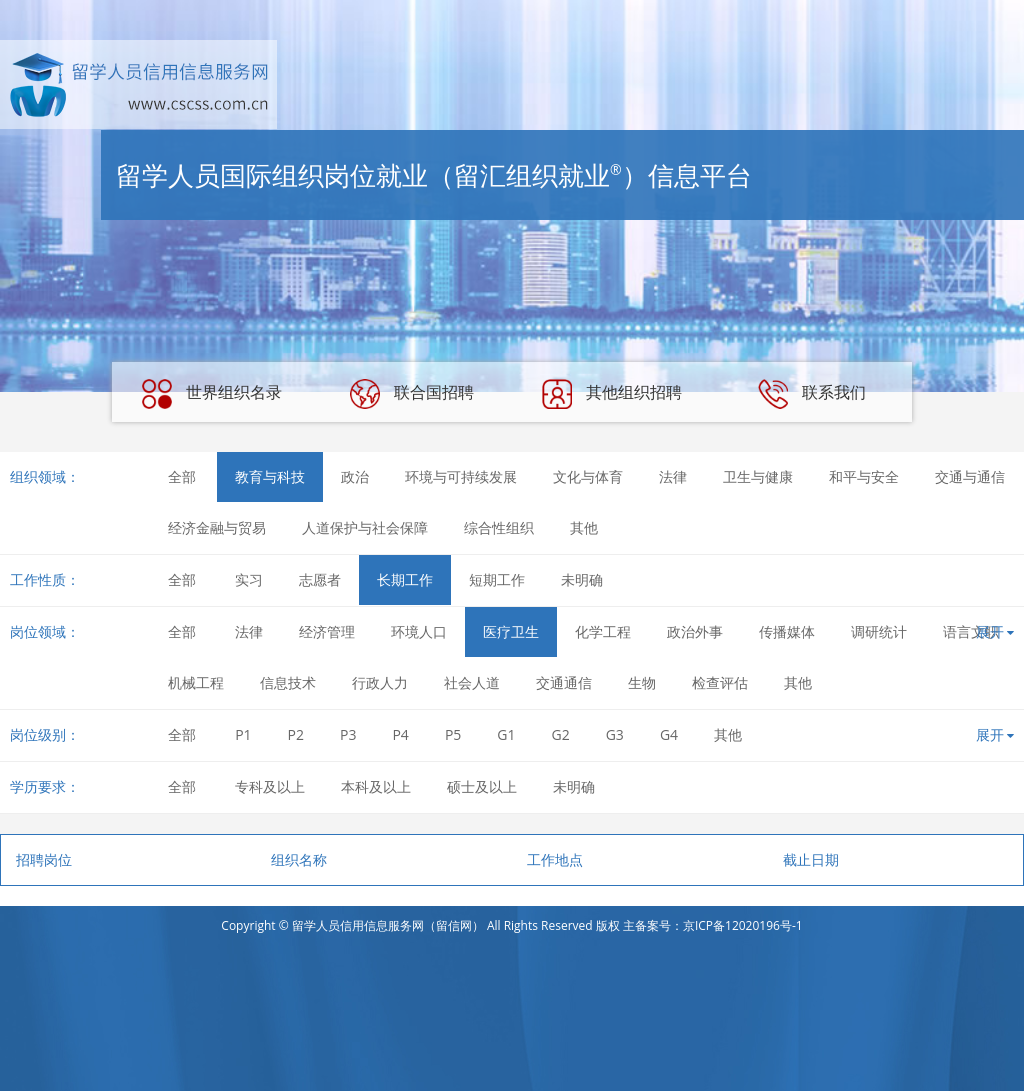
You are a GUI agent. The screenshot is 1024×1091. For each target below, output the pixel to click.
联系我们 (812, 394)
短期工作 (497, 579)
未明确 (582, 579)
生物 (642, 682)
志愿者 (320, 579)
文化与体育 (588, 476)
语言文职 (971, 631)
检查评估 (720, 682)
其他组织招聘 (612, 394)
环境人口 (419, 631)
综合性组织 (499, 527)
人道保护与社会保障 (365, 527)
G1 (506, 734)
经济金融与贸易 (217, 527)
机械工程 (196, 682)
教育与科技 (270, 476)
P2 (296, 734)
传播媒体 (787, 631)
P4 (400, 734)
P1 (243, 734)
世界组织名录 (212, 394)
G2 (561, 734)
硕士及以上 (482, 786)
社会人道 (472, 682)
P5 (453, 734)
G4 (669, 734)
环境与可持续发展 (461, 476)
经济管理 (327, 631)
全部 (182, 476)
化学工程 (603, 631)
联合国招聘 (412, 394)
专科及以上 (270, 786)
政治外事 (695, 631)
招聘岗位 (44, 859)
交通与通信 (970, 476)
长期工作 (405, 579)
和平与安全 (864, 476)
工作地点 (555, 859)
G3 (615, 734)
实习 (249, 579)
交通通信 (564, 682)
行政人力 (380, 682)
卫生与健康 (758, 476)
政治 (355, 476)
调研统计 (879, 631)
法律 (673, 476)
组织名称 (299, 859)
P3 (348, 734)
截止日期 (811, 859)
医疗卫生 (511, 631)
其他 (584, 527)
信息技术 (288, 682)
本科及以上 (376, 786)
